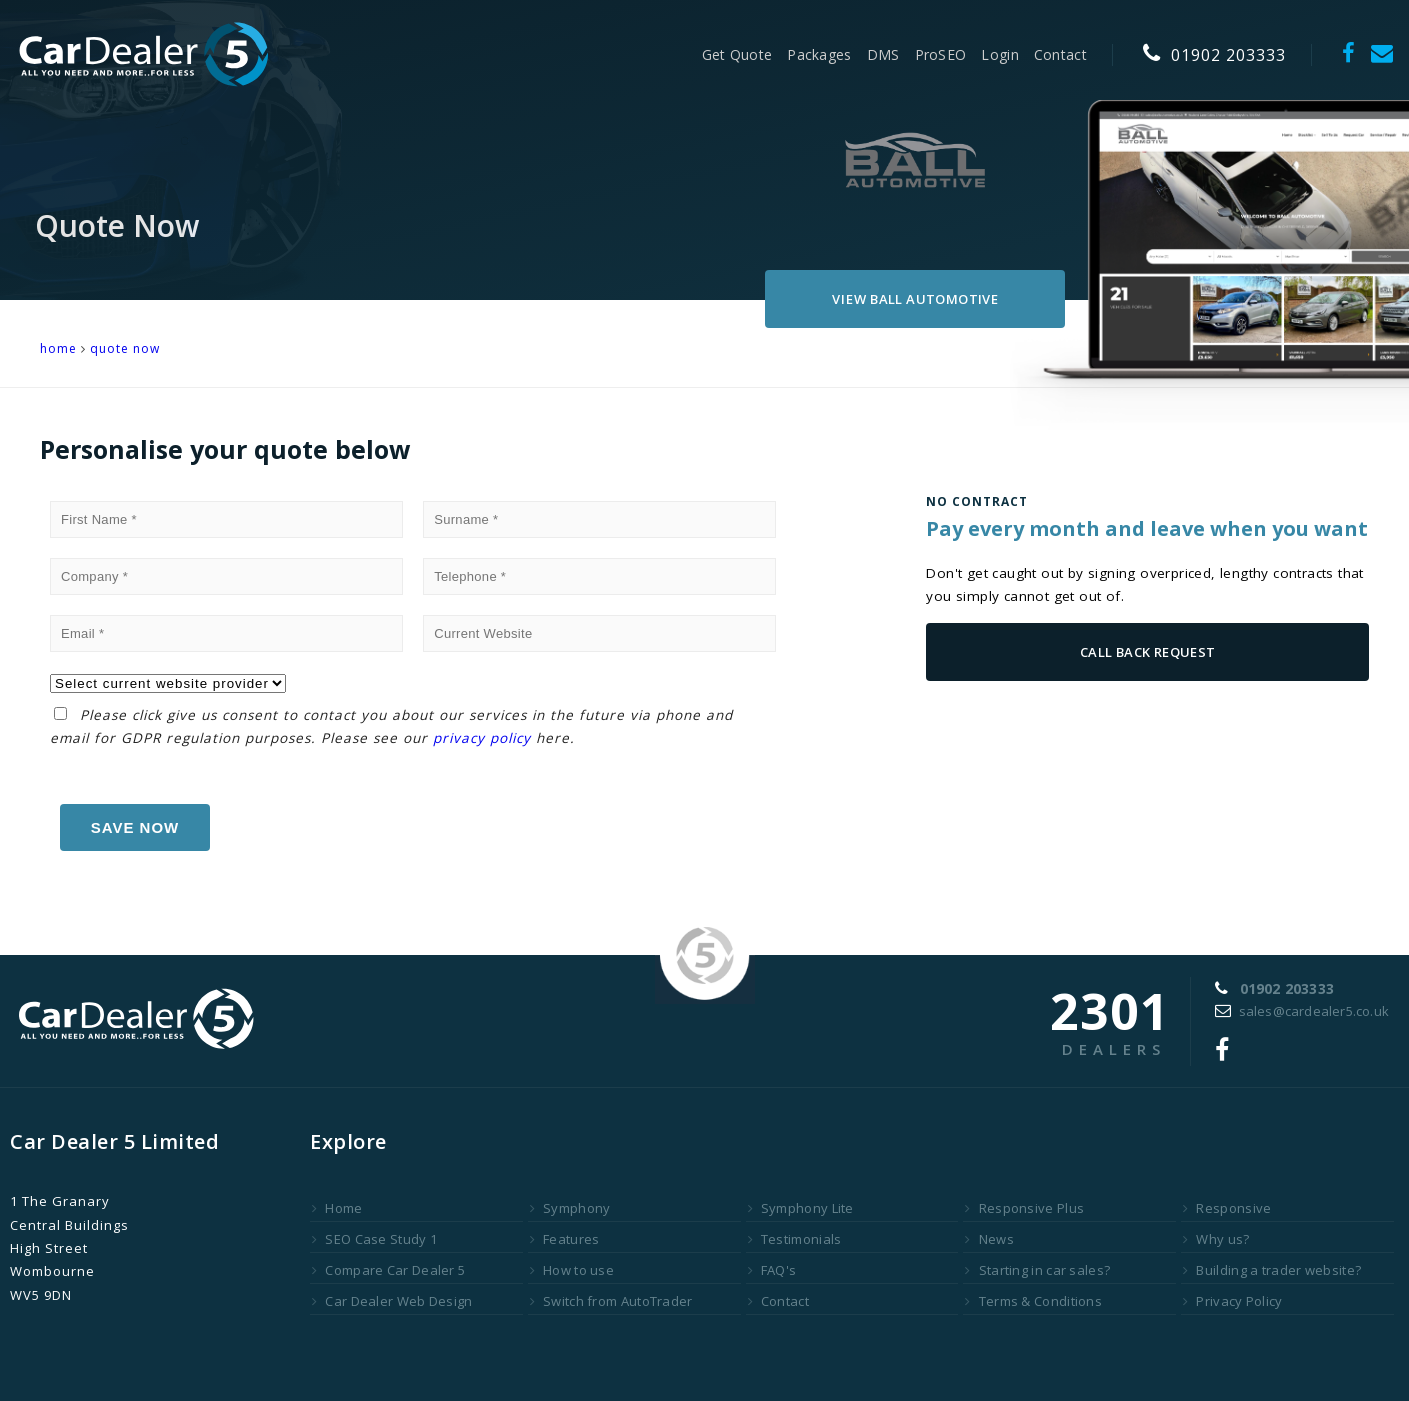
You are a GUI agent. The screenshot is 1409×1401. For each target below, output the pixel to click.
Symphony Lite (801, 1208)
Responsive (1227, 1208)
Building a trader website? (1272, 1270)
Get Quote (737, 54)
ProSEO (941, 54)
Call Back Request (1148, 652)
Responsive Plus (1024, 1208)
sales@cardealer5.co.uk (1302, 1011)
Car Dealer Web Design (392, 1301)
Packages (819, 54)
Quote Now (125, 348)
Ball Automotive (915, 299)
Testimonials (795, 1239)
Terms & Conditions (1033, 1301)
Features (565, 1239)
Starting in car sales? (1037, 1270)
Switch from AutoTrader (611, 1301)
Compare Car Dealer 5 (388, 1270)
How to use (572, 1270)
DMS (883, 54)
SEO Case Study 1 (374, 1239)
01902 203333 (1214, 55)
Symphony (570, 1208)
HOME (58, 348)
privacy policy (482, 738)
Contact (1060, 54)
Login (1000, 54)
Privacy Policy (1233, 1301)
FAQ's (772, 1270)
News (989, 1239)
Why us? (1216, 1239)
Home (337, 1208)
